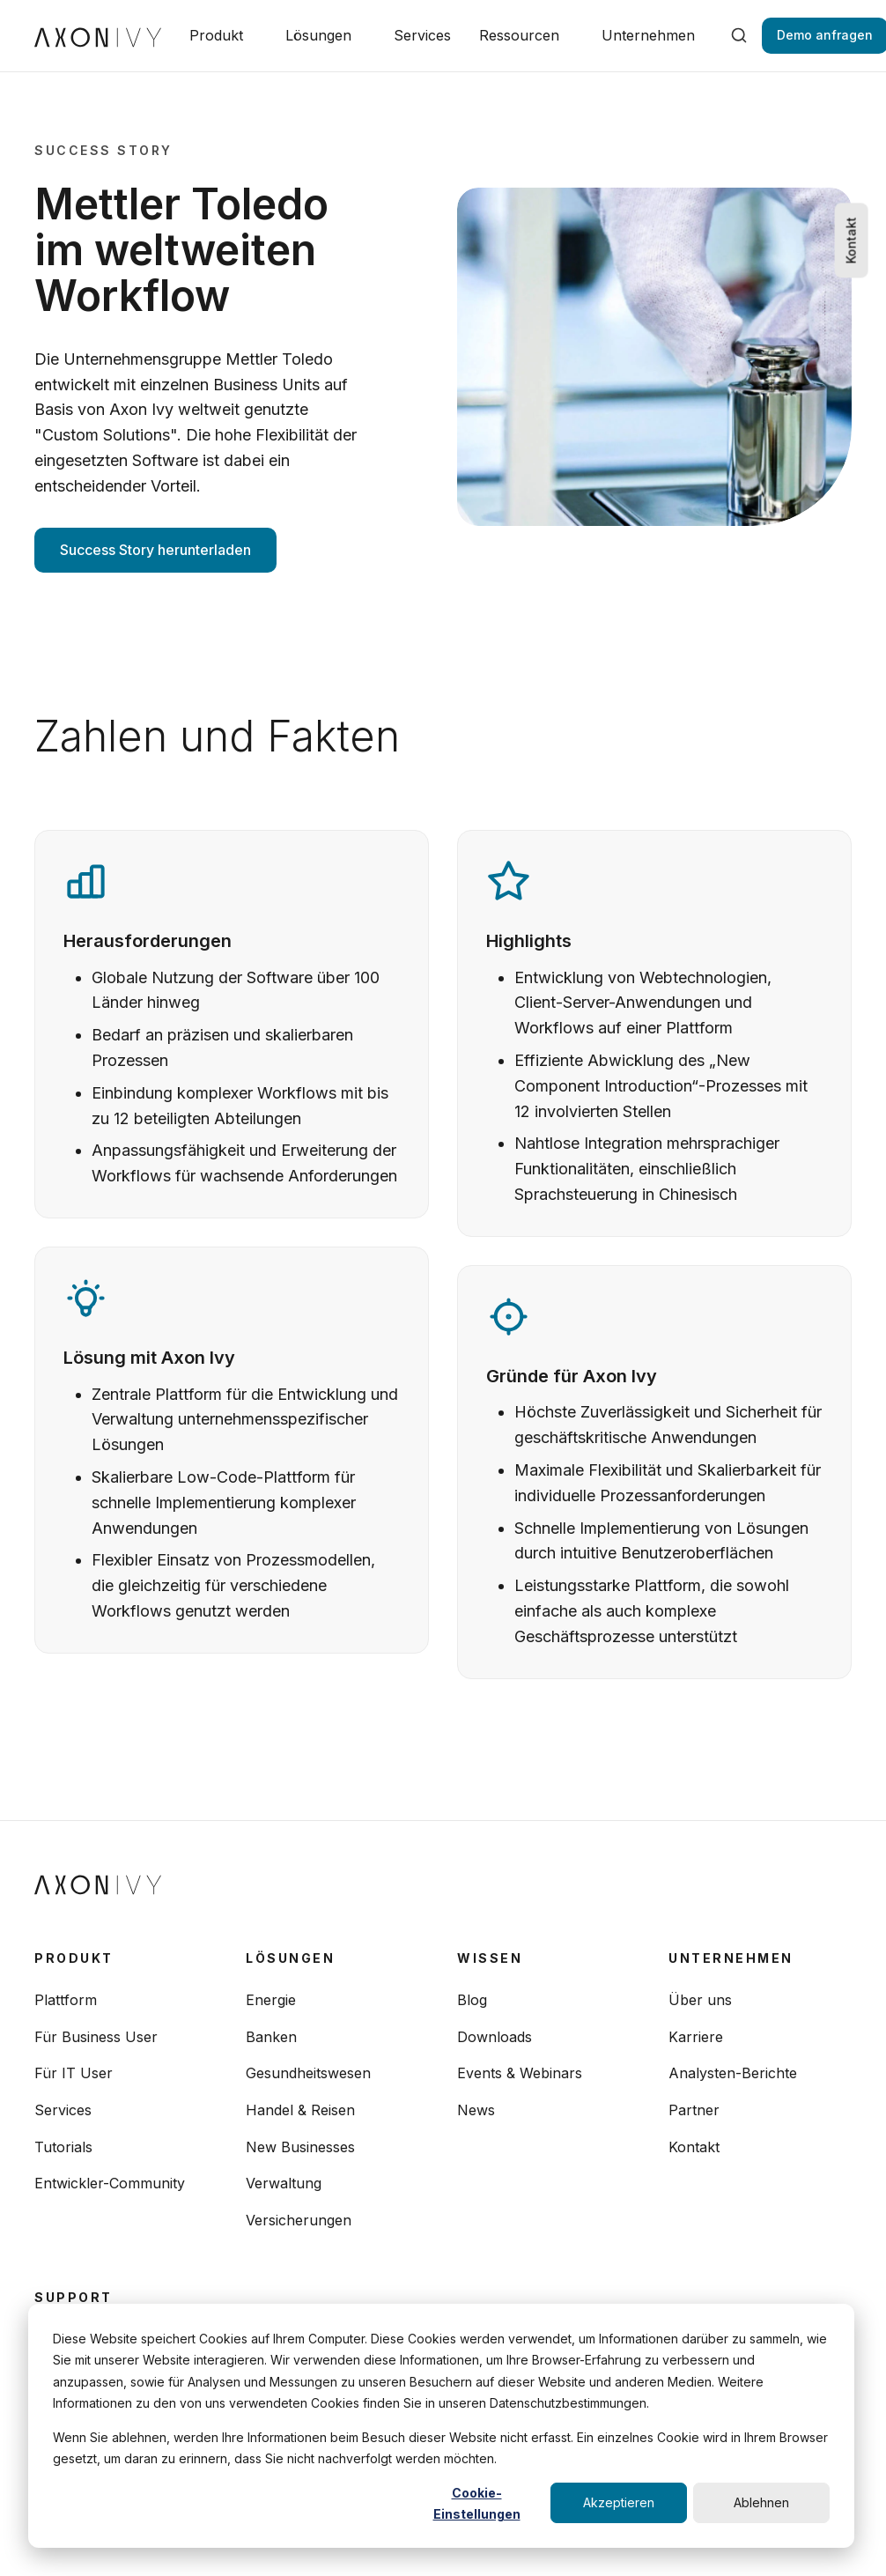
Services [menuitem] (63, 2110)
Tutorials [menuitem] (63, 2147)
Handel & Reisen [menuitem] (300, 2110)
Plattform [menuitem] (65, 2000)
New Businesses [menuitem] (300, 2147)
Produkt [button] (216, 35)
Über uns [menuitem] (700, 2000)
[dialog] (441, 2426)
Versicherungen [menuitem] (298, 2220)
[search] (739, 35)
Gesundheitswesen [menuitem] (308, 2073)
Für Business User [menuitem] (96, 2037)
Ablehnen (761, 2502)
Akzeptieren (618, 2502)
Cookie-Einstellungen (477, 2503)
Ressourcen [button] (519, 35)
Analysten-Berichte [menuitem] (732, 2073)
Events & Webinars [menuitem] (519, 2073)
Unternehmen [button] (648, 35)
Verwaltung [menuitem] (283, 2183)
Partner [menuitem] (694, 2110)
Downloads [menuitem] (494, 2037)
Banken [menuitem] (271, 2037)
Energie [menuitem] (271, 2000)
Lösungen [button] (318, 35)
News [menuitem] (476, 2110)
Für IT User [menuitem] (73, 2073)
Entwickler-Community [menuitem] (109, 2183)
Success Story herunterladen (155, 550)
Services (422, 35)
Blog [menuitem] (472, 2000)
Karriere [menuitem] (695, 2037)
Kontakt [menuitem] (694, 2147)
